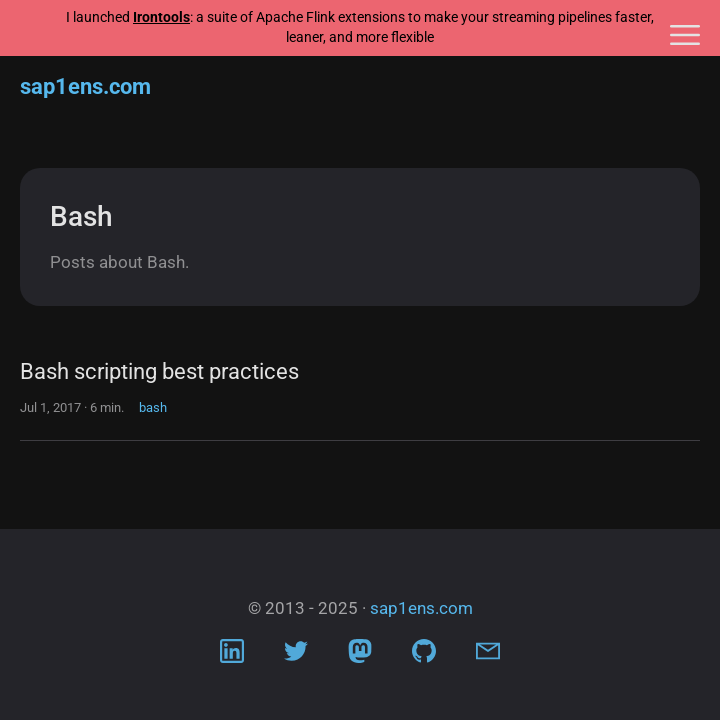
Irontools (161, 17)
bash (153, 407)
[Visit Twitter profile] (296, 656)
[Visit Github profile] (424, 656)
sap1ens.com (85, 86)
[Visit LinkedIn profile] (232, 656)
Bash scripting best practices (159, 371)
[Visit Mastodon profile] (360, 656)
